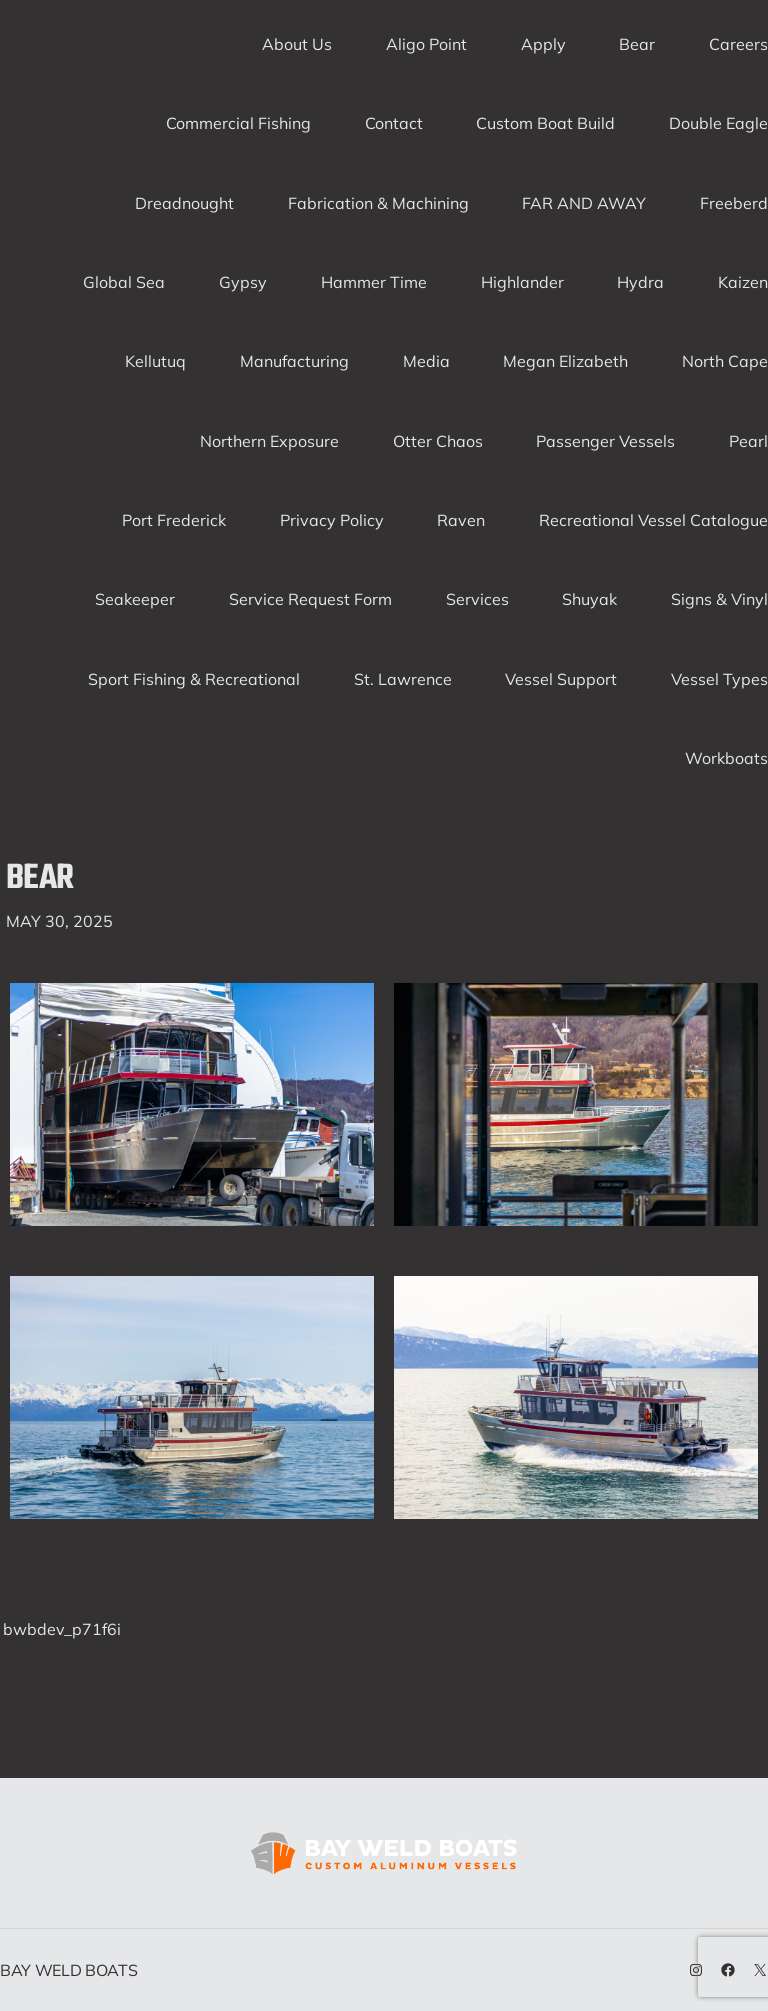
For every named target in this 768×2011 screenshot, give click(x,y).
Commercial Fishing (238, 123)
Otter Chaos (438, 441)
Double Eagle (718, 123)
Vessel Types (719, 679)
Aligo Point (426, 44)
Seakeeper (135, 599)
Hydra (640, 282)
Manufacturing (294, 361)
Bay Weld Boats (49, 401)
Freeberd (734, 203)
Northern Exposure (269, 441)
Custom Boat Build (545, 123)
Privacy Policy (332, 520)
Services (477, 599)
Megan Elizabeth (565, 361)
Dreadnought (184, 203)
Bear (637, 44)
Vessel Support (561, 679)
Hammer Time (374, 282)
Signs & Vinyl (719, 599)
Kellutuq (155, 361)
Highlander (522, 282)
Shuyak (589, 599)
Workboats (726, 758)
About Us (297, 44)
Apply (543, 44)
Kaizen (743, 282)
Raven (461, 520)
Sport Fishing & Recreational (194, 679)
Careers (738, 44)
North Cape (725, 361)
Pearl (748, 441)
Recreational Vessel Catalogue (653, 520)
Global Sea (124, 282)
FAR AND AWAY (584, 203)
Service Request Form (310, 599)
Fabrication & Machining (378, 203)
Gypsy (243, 282)
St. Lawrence (403, 679)
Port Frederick (174, 520)
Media (426, 361)
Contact (394, 123)
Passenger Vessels (605, 441)
